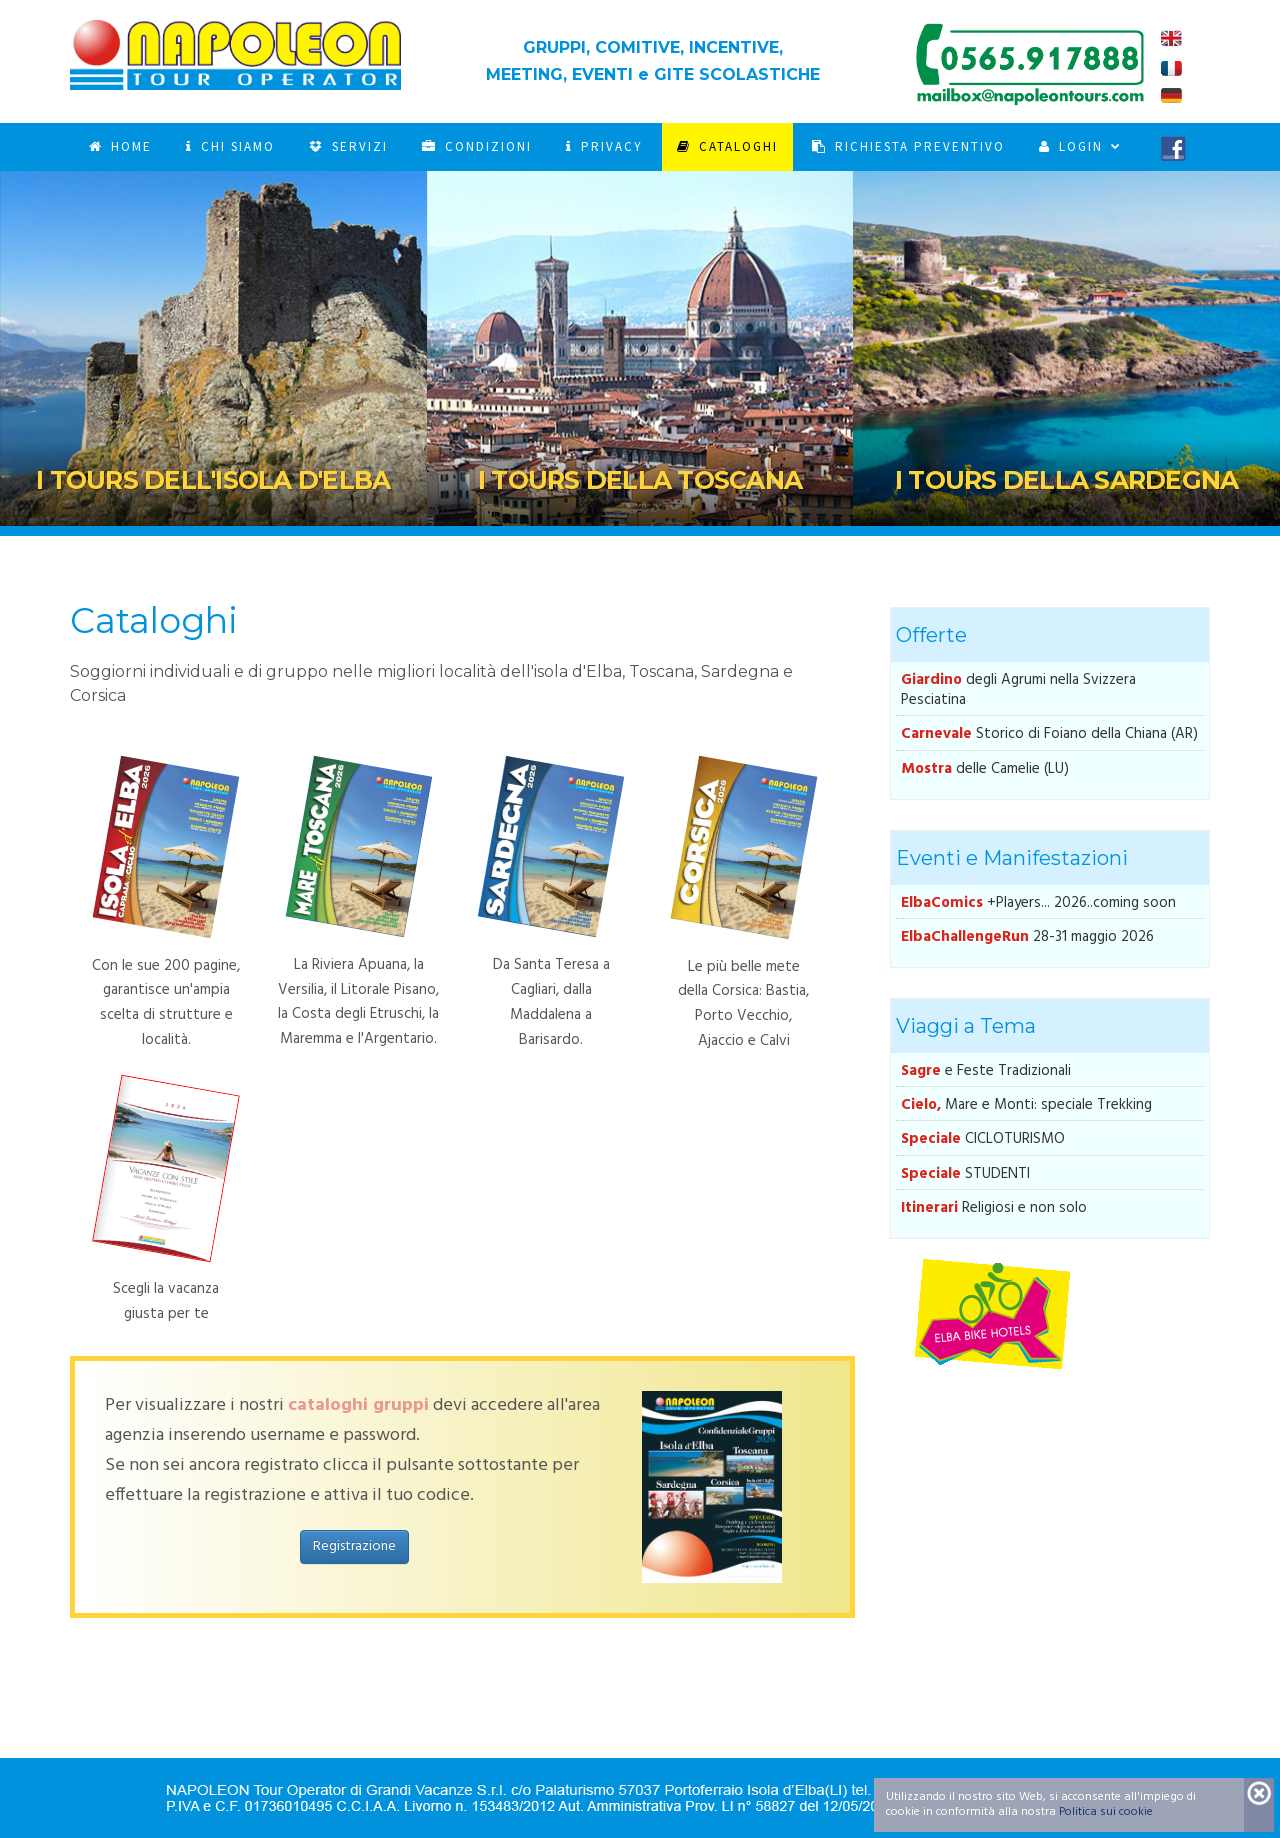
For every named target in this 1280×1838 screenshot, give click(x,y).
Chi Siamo (230, 146)
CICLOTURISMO (983, 1139)
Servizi (348, 146)
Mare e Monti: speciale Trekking (1026, 1105)
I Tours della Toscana (640, 480)
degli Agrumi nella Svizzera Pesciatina (1018, 690)
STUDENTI (965, 1174)
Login (1073, 146)
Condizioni (477, 146)
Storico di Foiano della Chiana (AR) (1049, 734)
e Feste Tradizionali (986, 1071)
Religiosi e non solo (994, 1208)
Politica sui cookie (1106, 1812)
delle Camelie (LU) (985, 769)
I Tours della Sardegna (1067, 480)
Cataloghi (727, 146)
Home (120, 146)
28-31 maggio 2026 (1027, 937)
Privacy (604, 146)
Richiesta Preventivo (908, 146)
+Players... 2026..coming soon (1038, 903)
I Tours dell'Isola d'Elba (213, 480)
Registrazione (354, 1546)
